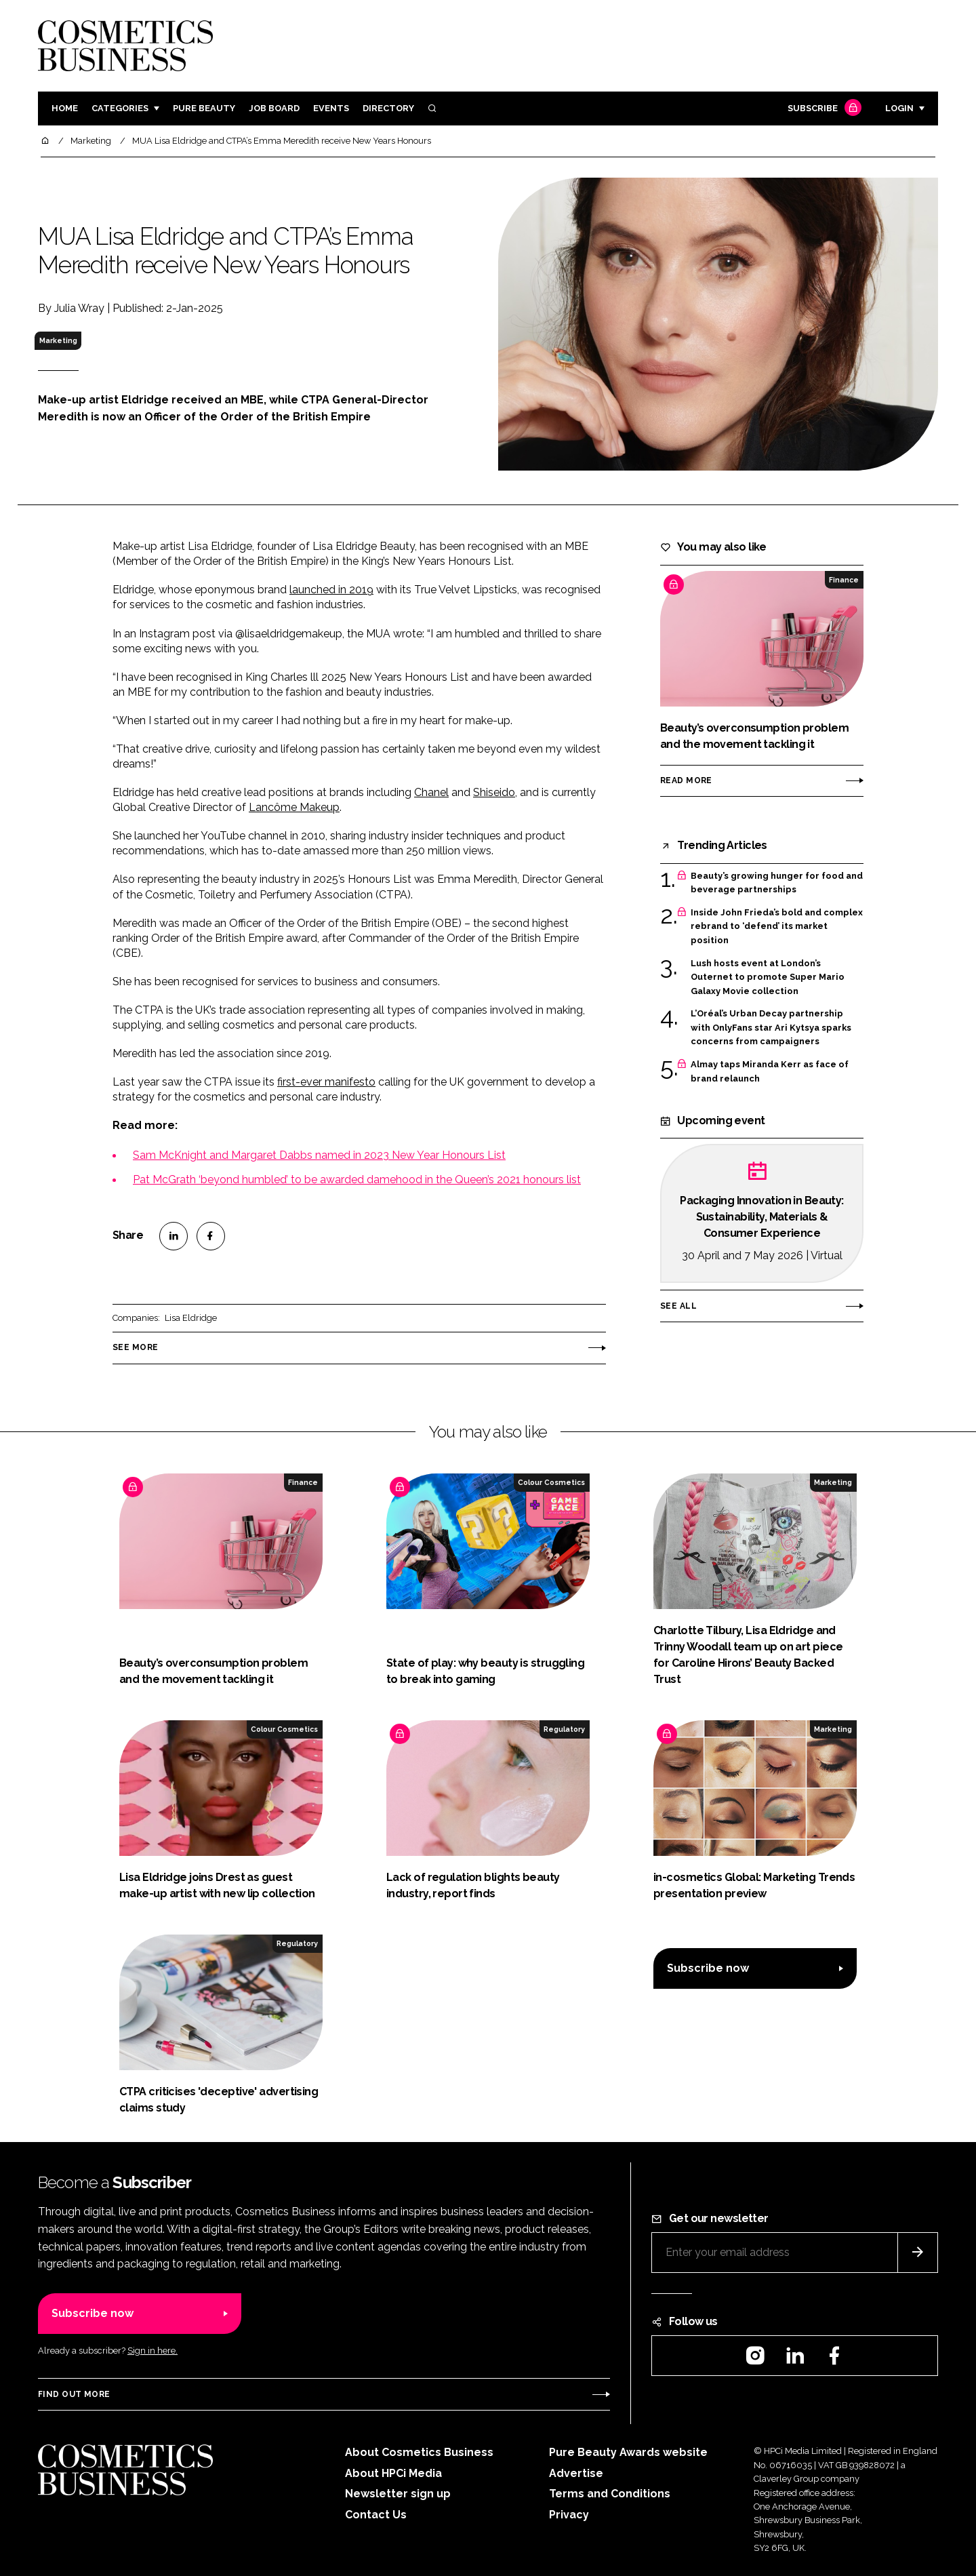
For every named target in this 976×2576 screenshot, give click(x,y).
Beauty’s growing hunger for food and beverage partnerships (777, 883)
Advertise (576, 2473)
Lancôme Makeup (294, 807)
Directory (388, 108)
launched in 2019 (331, 589)
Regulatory (564, 1729)
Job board (274, 108)
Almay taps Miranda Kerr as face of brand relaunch (770, 1072)
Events (331, 108)
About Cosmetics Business (419, 2452)
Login (899, 108)
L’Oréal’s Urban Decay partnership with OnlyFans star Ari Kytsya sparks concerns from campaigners (771, 1027)
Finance (844, 580)
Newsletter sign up (398, 2493)
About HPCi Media (393, 2473)
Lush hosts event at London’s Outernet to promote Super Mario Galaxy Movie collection (768, 977)
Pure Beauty (204, 108)
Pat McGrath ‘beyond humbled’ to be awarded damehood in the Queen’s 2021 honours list (357, 1179)
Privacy (569, 2514)
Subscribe (823, 108)
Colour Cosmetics (551, 1482)
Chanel (431, 792)
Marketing (58, 340)
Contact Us (376, 2514)
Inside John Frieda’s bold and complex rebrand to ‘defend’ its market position (777, 926)
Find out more (74, 2394)
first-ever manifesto (326, 1081)
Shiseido (494, 792)
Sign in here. (152, 2350)
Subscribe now (708, 1968)
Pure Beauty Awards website (628, 2452)
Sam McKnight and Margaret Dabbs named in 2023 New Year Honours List (319, 1155)
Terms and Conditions (609, 2493)
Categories (120, 108)
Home (65, 108)
